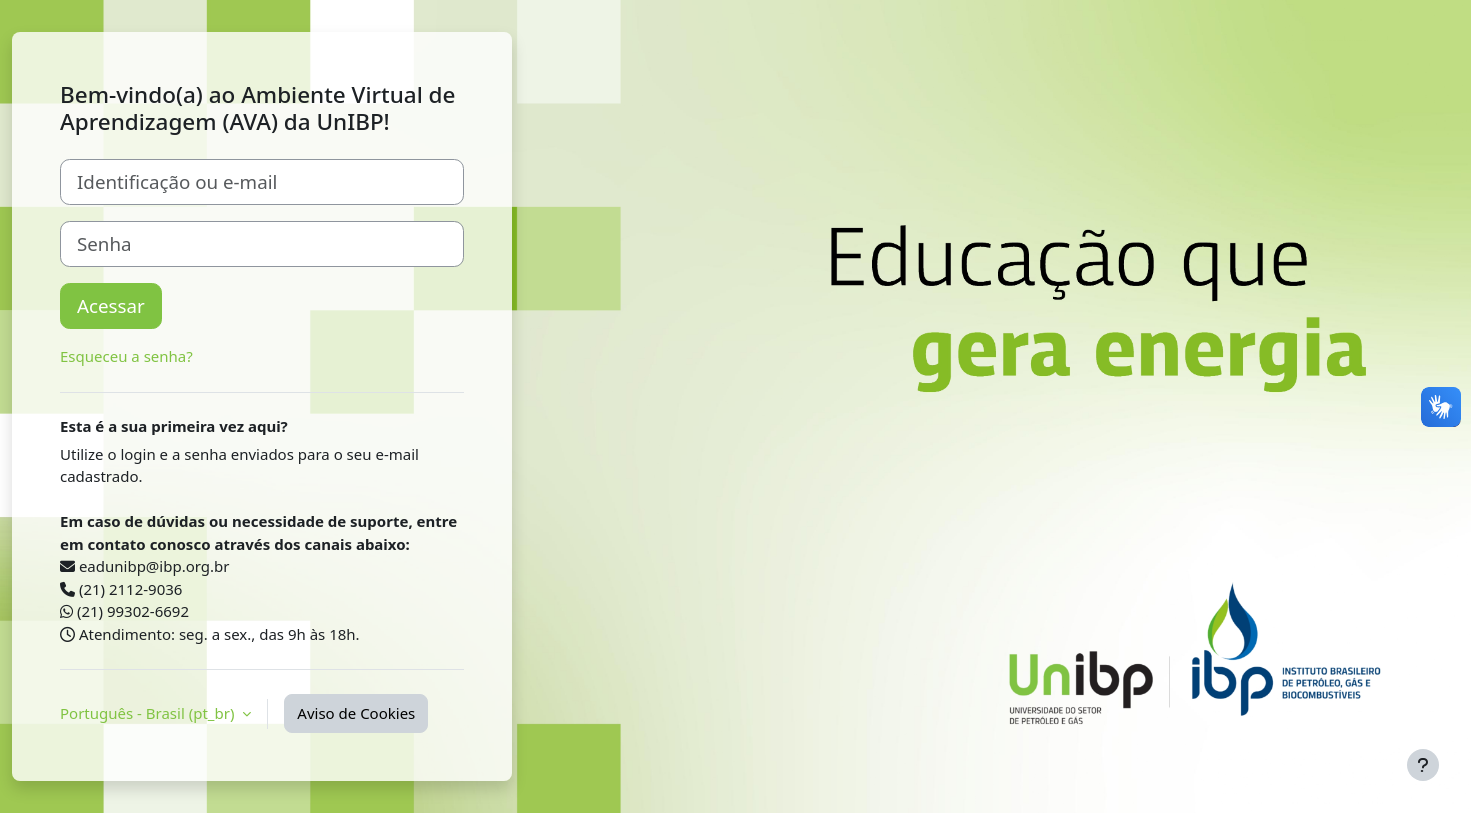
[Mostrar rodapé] (1423, 765)
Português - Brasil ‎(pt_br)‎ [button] (149, 713)
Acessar (111, 305)
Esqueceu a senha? (126, 356)
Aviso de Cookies (356, 713)
